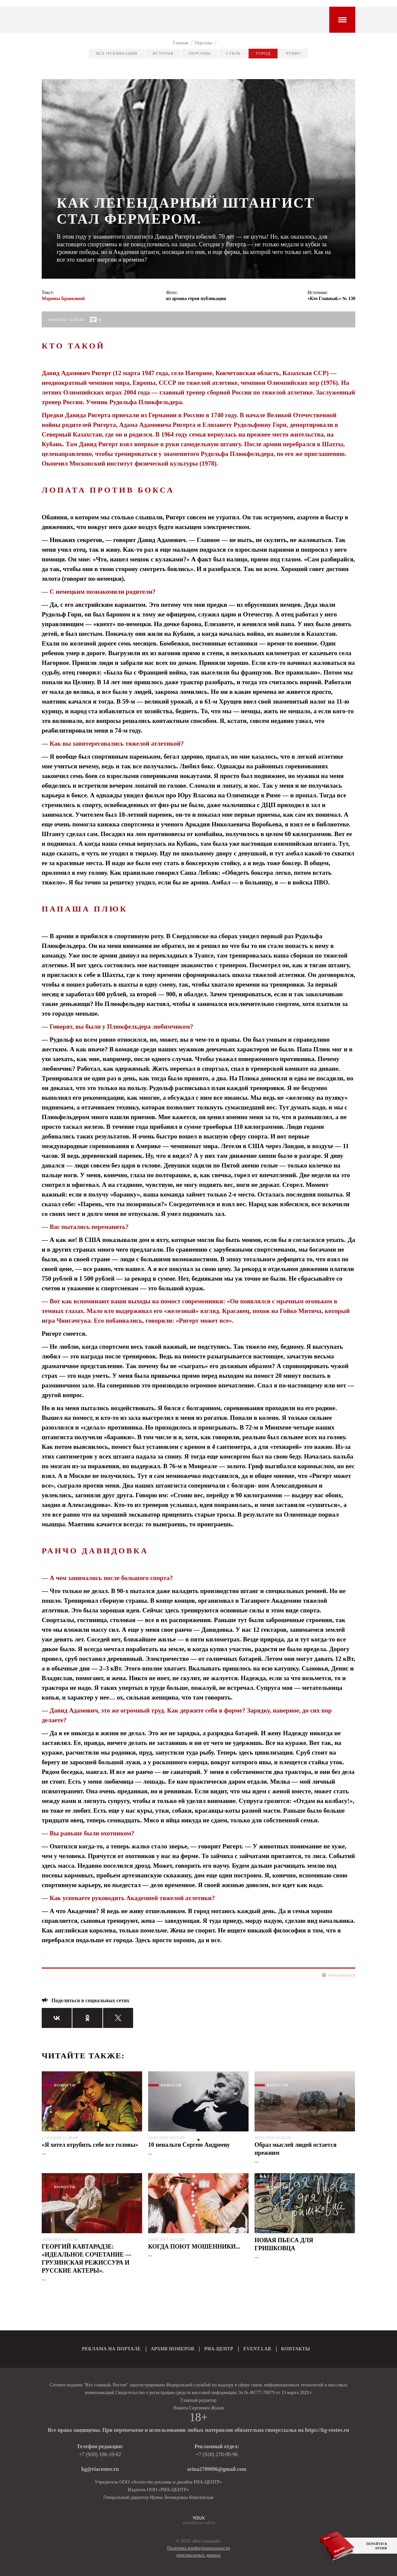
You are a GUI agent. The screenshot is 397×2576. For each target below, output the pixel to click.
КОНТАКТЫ (295, 2348)
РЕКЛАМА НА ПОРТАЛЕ (111, 2348)
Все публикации (116, 53)
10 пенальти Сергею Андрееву (189, 2144)
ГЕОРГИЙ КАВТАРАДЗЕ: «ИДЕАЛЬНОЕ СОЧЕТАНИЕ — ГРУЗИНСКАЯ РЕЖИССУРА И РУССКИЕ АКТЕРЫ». (86, 2258)
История (162, 53)
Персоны (200, 53)
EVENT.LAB (257, 2348)
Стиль (233, 53)
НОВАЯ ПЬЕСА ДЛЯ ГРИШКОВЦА (284, 2244)
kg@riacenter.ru (100, 2469)
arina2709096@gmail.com (217, 2469)
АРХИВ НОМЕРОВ (172, 2348)
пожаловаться (341, 1975)
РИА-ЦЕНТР (218, 2348)
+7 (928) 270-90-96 (217, 2454)
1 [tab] (198, 2140)
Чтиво (293, 53)
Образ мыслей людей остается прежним (296, 2148)
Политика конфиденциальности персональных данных (198, 2552)
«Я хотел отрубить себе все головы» (90, 2144)
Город (263, 53)
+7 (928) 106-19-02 (100, 2454)
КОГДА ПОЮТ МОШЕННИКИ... (194, 2246)
